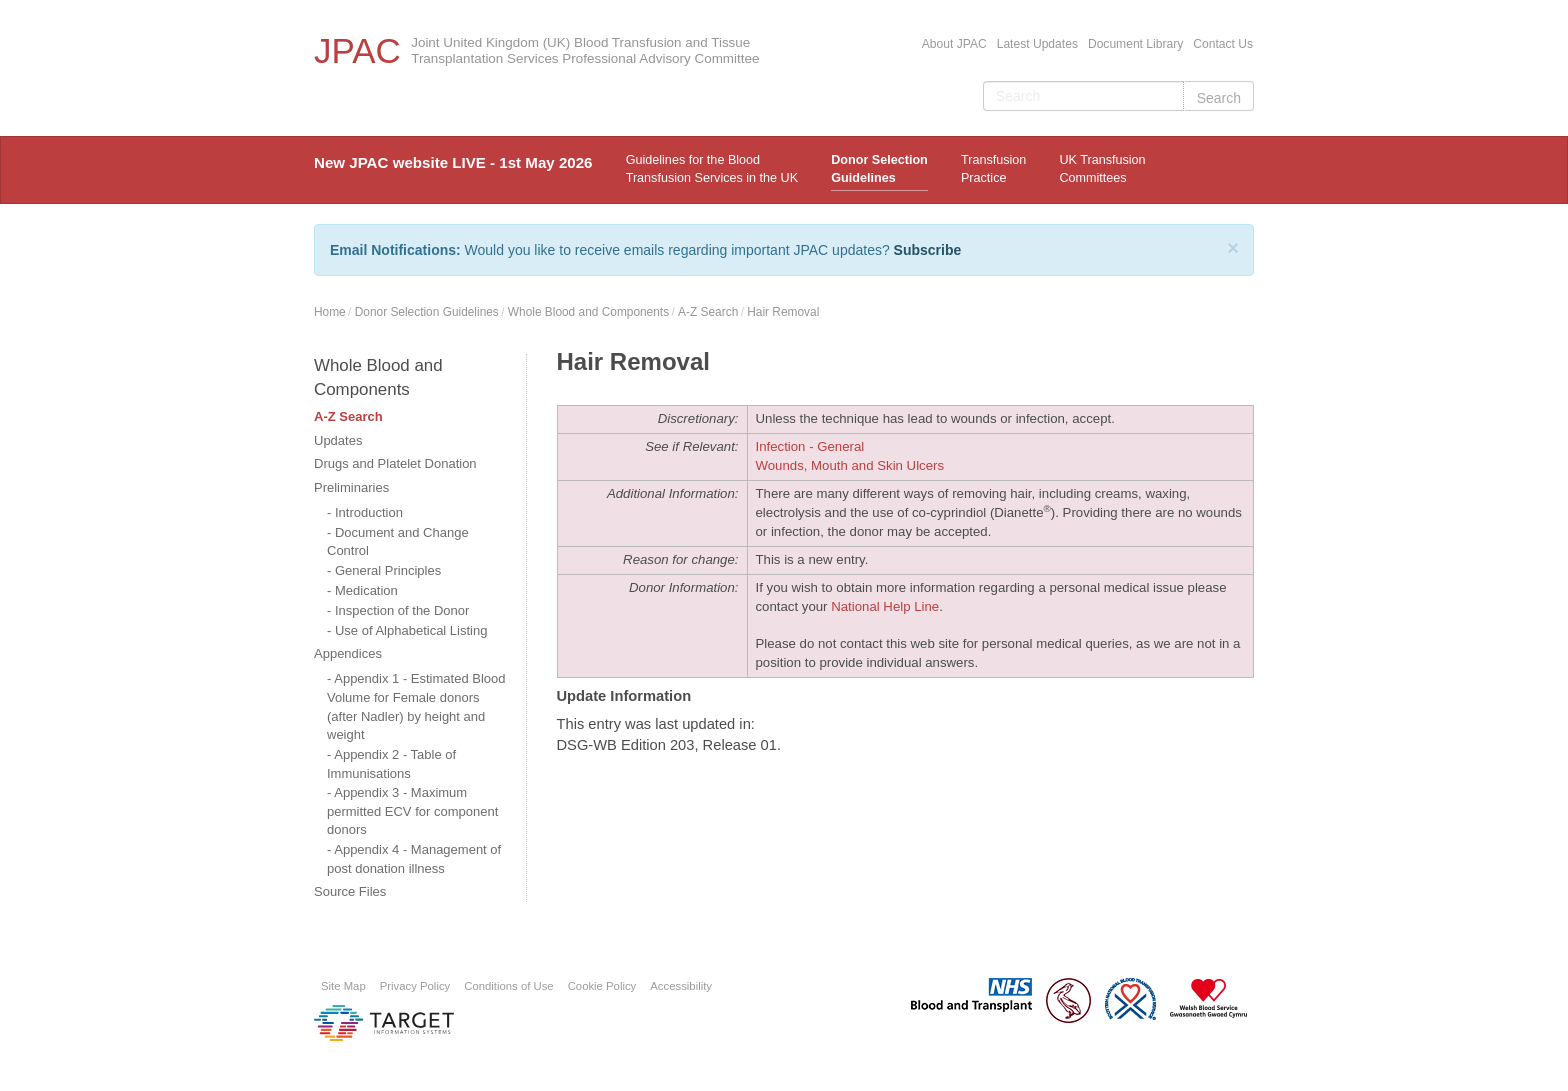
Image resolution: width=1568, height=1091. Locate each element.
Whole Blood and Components (588, 312)
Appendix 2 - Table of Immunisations (391, 764)
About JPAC (954, 44)
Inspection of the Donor (402, 610)
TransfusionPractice (993, 169)
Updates (338, 440)
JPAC (357, 50)
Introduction (369, 512)
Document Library (1135, 44)
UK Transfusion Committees (1102, 169)
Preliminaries (351, 487)
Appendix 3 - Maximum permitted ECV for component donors (412, 811)
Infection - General (810, 446)
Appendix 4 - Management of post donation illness (414, 859)
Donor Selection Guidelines (879, 169)
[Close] (1233, 248)
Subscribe (928, 250)
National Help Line (885, 606)
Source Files (350, 891)
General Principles (388, 570)
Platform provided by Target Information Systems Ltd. (384, 1023)
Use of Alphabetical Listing (411, 630)
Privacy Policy (415, 986)
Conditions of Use (508, 986)
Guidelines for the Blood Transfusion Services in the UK (712, 169)
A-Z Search (708, 312)
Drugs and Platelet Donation (395, 463)
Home (330, 312)
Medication (366, 590)
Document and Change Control (398, 542)
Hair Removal (783, 312)
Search (1219, 98)
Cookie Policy (602, 986)
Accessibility (681, 986)
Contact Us (1223, 44)
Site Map (343, 986)
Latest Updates (1037, 44)
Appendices (348, 653)
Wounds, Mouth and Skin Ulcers (850, 465)
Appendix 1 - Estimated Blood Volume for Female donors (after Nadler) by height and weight (416, 706)
